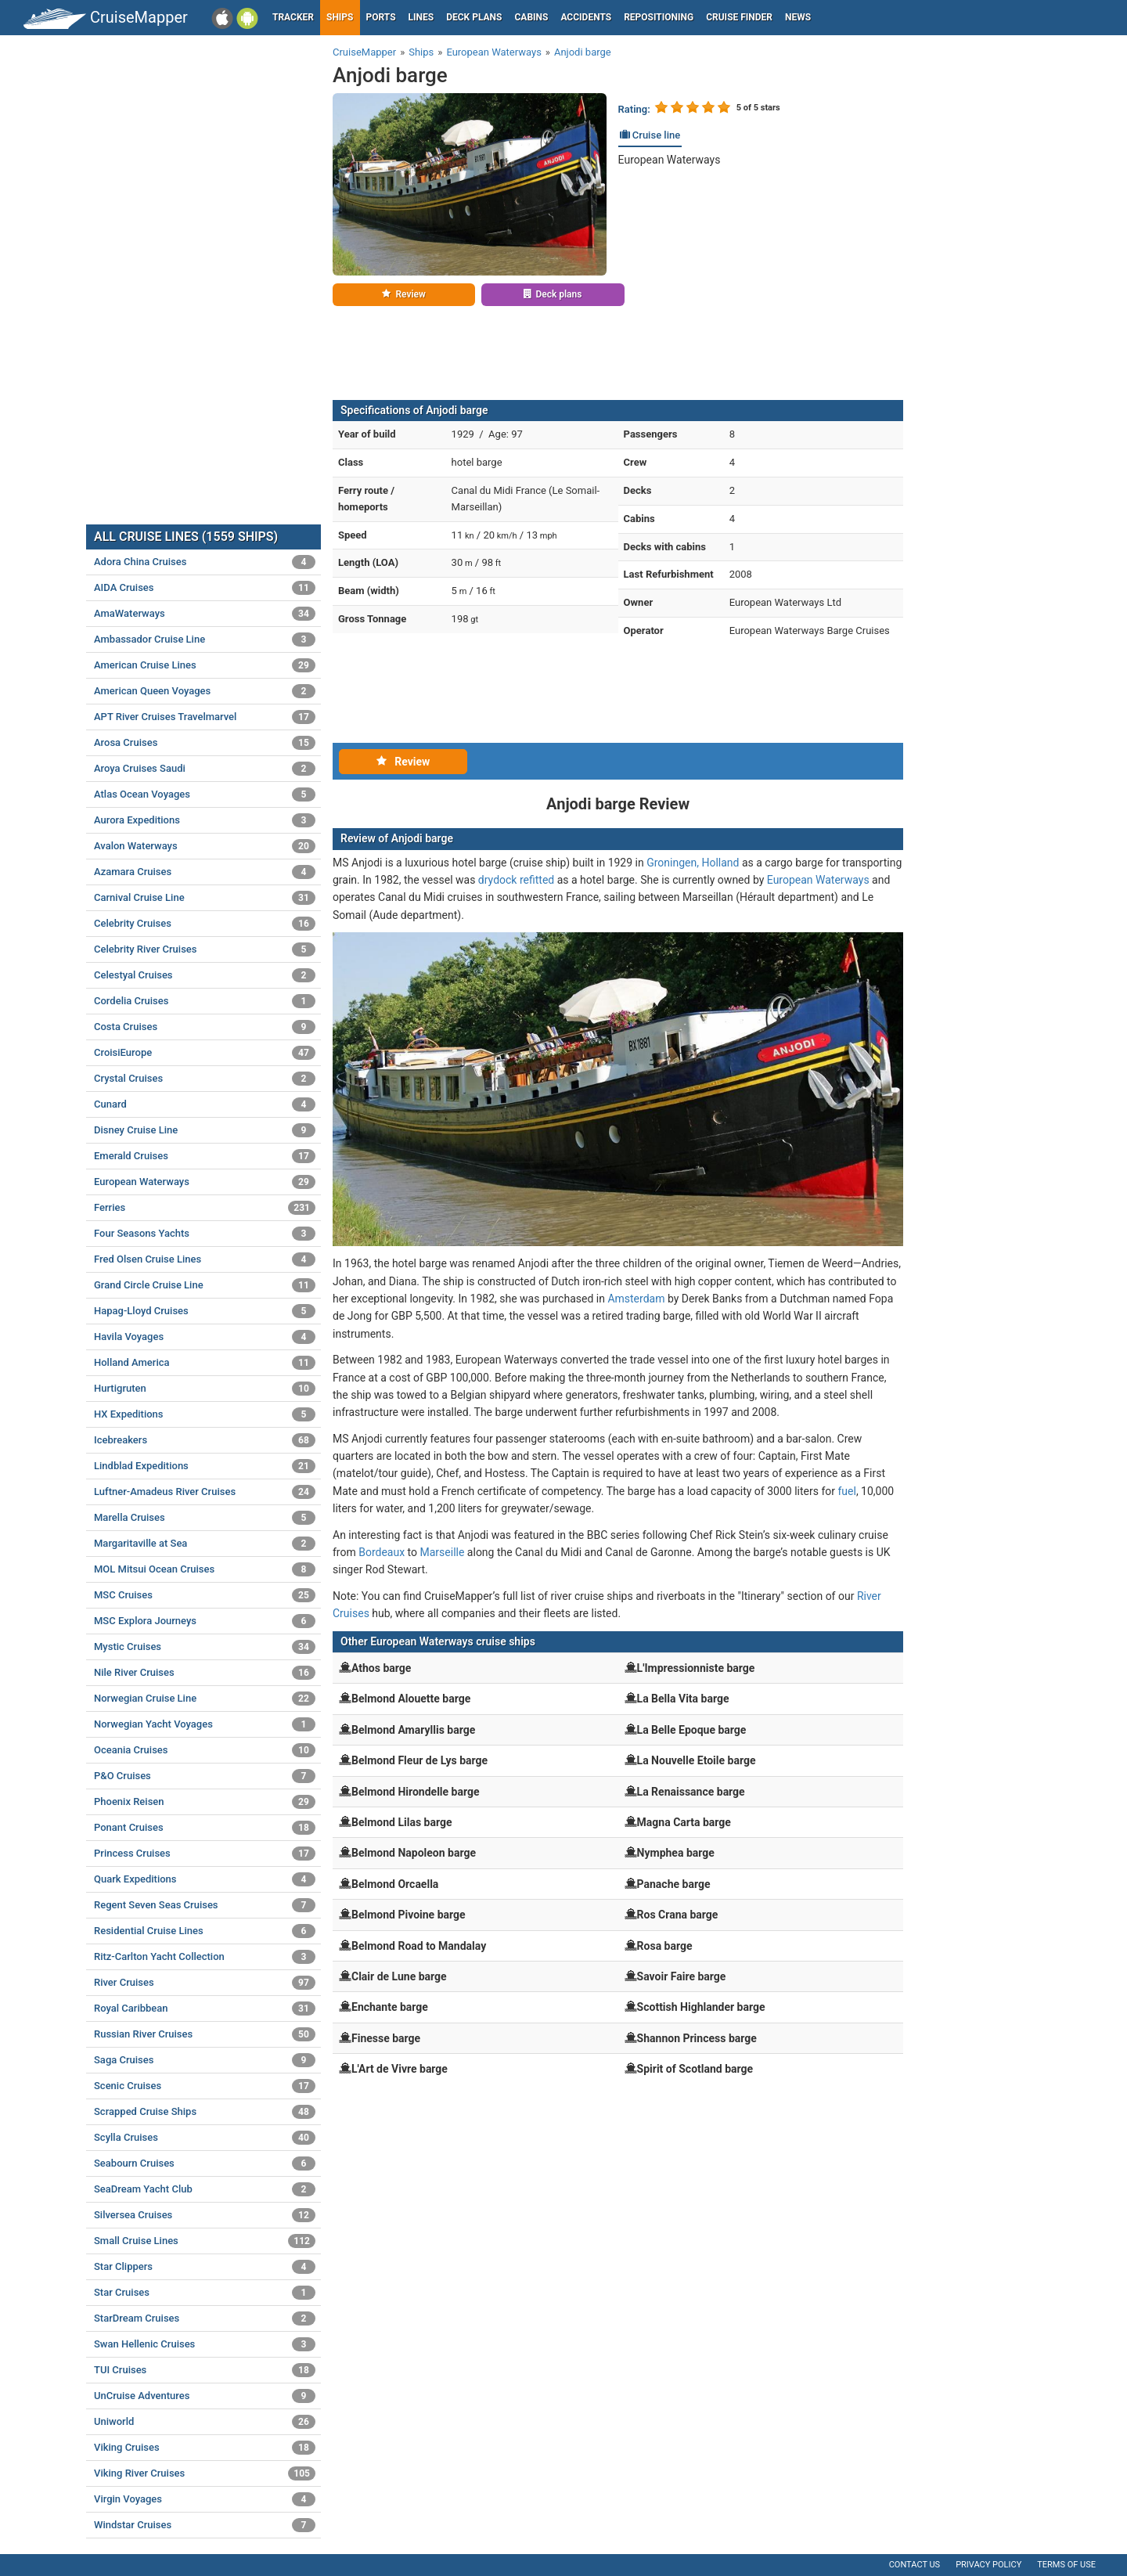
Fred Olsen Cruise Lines (204, 1259)
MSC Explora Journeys (204, 1621)
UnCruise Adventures (204, 2396)
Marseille (442, 1552)
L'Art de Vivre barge (399, 2069)
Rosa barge (665, 1946)
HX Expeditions (204, 1414)
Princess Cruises (204, 1853)
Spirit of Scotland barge (695, 2069)
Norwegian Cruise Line (204, 1699)
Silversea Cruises (204, 2215)
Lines (421, 17)
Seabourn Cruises (204, 2163)
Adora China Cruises (204, 562)
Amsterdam (635, 1298)
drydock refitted (516, 880)
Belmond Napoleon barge (413, 1852)
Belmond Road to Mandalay (418, 1946)
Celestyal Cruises (204, 975)
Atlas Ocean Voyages (204, 794)
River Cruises (204, 1983)
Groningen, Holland (692, 862)
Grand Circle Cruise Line (204, 1285)
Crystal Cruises (204, 1079)
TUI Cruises (204, 2370)
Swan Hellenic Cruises (204, 2344)
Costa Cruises (204, 1027)
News (798, 17)
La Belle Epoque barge (692, 1730)
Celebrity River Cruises (204, 949)
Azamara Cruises (204, 872)
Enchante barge (389, 2007)
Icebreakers (204, 1440)
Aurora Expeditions (204, 820)
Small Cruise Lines (204, 2241)
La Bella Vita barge (683, 1698)
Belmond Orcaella (394, 1884)
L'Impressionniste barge (696, 1668)
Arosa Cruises (204, 743)
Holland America (204, 1363)
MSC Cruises (204, 1595)
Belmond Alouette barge (410, 1698)
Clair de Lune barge (399, 1976)
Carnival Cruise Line (204, 898)
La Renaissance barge (691, 1791)
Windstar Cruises (204, 2525)
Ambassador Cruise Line (204, 639)
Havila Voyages (204, 1337)
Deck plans (474, 17)
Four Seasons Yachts (204, 1234)
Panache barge (674, 1884)
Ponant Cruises (204, 1828)
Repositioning (658, 17)
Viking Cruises (204, 2448)
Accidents (585, 17)
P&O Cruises (204, 1776)
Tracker (293, 17)
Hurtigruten (204, 1389)
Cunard (204, 1104)
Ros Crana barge (677, 1914)
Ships (340, 17)
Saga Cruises (204, 2060)
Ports (381, 17)
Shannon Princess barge (697, 2038)
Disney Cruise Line (204, 1130)
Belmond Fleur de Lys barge (419, 1760)
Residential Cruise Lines (204, 1931)
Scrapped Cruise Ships (204, 2112)
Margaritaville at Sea (204, 1544)
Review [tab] (403, 761)
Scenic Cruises (204, 2086)
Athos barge (381, 1668)
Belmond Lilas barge (401, 1822)
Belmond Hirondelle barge (415, 1791)
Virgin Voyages (204, 2499)
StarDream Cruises (204, 2318)
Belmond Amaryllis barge (413, 1730)
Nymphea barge (676, 1852)
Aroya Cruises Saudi (204, 769)
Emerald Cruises (204, 1156)
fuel (846, 1491)
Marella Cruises (204, 1518)
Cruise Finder (739, 17)
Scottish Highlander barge (701, 2007)
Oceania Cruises (204, 1750)
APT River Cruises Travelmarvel (204, 717)
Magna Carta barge (684, 1822)
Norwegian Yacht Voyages (204, 1724)
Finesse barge (385, 2038)
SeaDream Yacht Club (204, 2189)
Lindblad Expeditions (204, 1466)
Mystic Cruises (204, 1647)
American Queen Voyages (204, 691)
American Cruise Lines (204, 665)
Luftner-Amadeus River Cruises (204, 1492)
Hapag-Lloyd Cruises (204, 1311)
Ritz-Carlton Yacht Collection (204, 1957)
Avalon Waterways (204, 846)
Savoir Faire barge (681, 1976)
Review (403, 294)
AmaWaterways (204, 614)
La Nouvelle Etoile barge (696, 1760)
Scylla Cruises (204, 2138)
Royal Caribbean (204, 2008)
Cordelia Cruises (204, 1001)
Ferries (204, 1208)
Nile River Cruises (204, 1673)
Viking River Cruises (204, 2473)
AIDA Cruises (204, 588)
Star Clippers (204, 2267)
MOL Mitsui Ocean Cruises (204, 1569)
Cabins (531, 17)
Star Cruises (204, 2293)
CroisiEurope (204, 1053)
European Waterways (669, 159)
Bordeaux (381, 1552)
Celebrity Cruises (204, 924)
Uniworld (204, 2422)
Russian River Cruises (204, 2034)
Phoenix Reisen (204, 1802)
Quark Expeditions (204, 1879)
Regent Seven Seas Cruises (204, 1905)
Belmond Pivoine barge (408, 1914)
